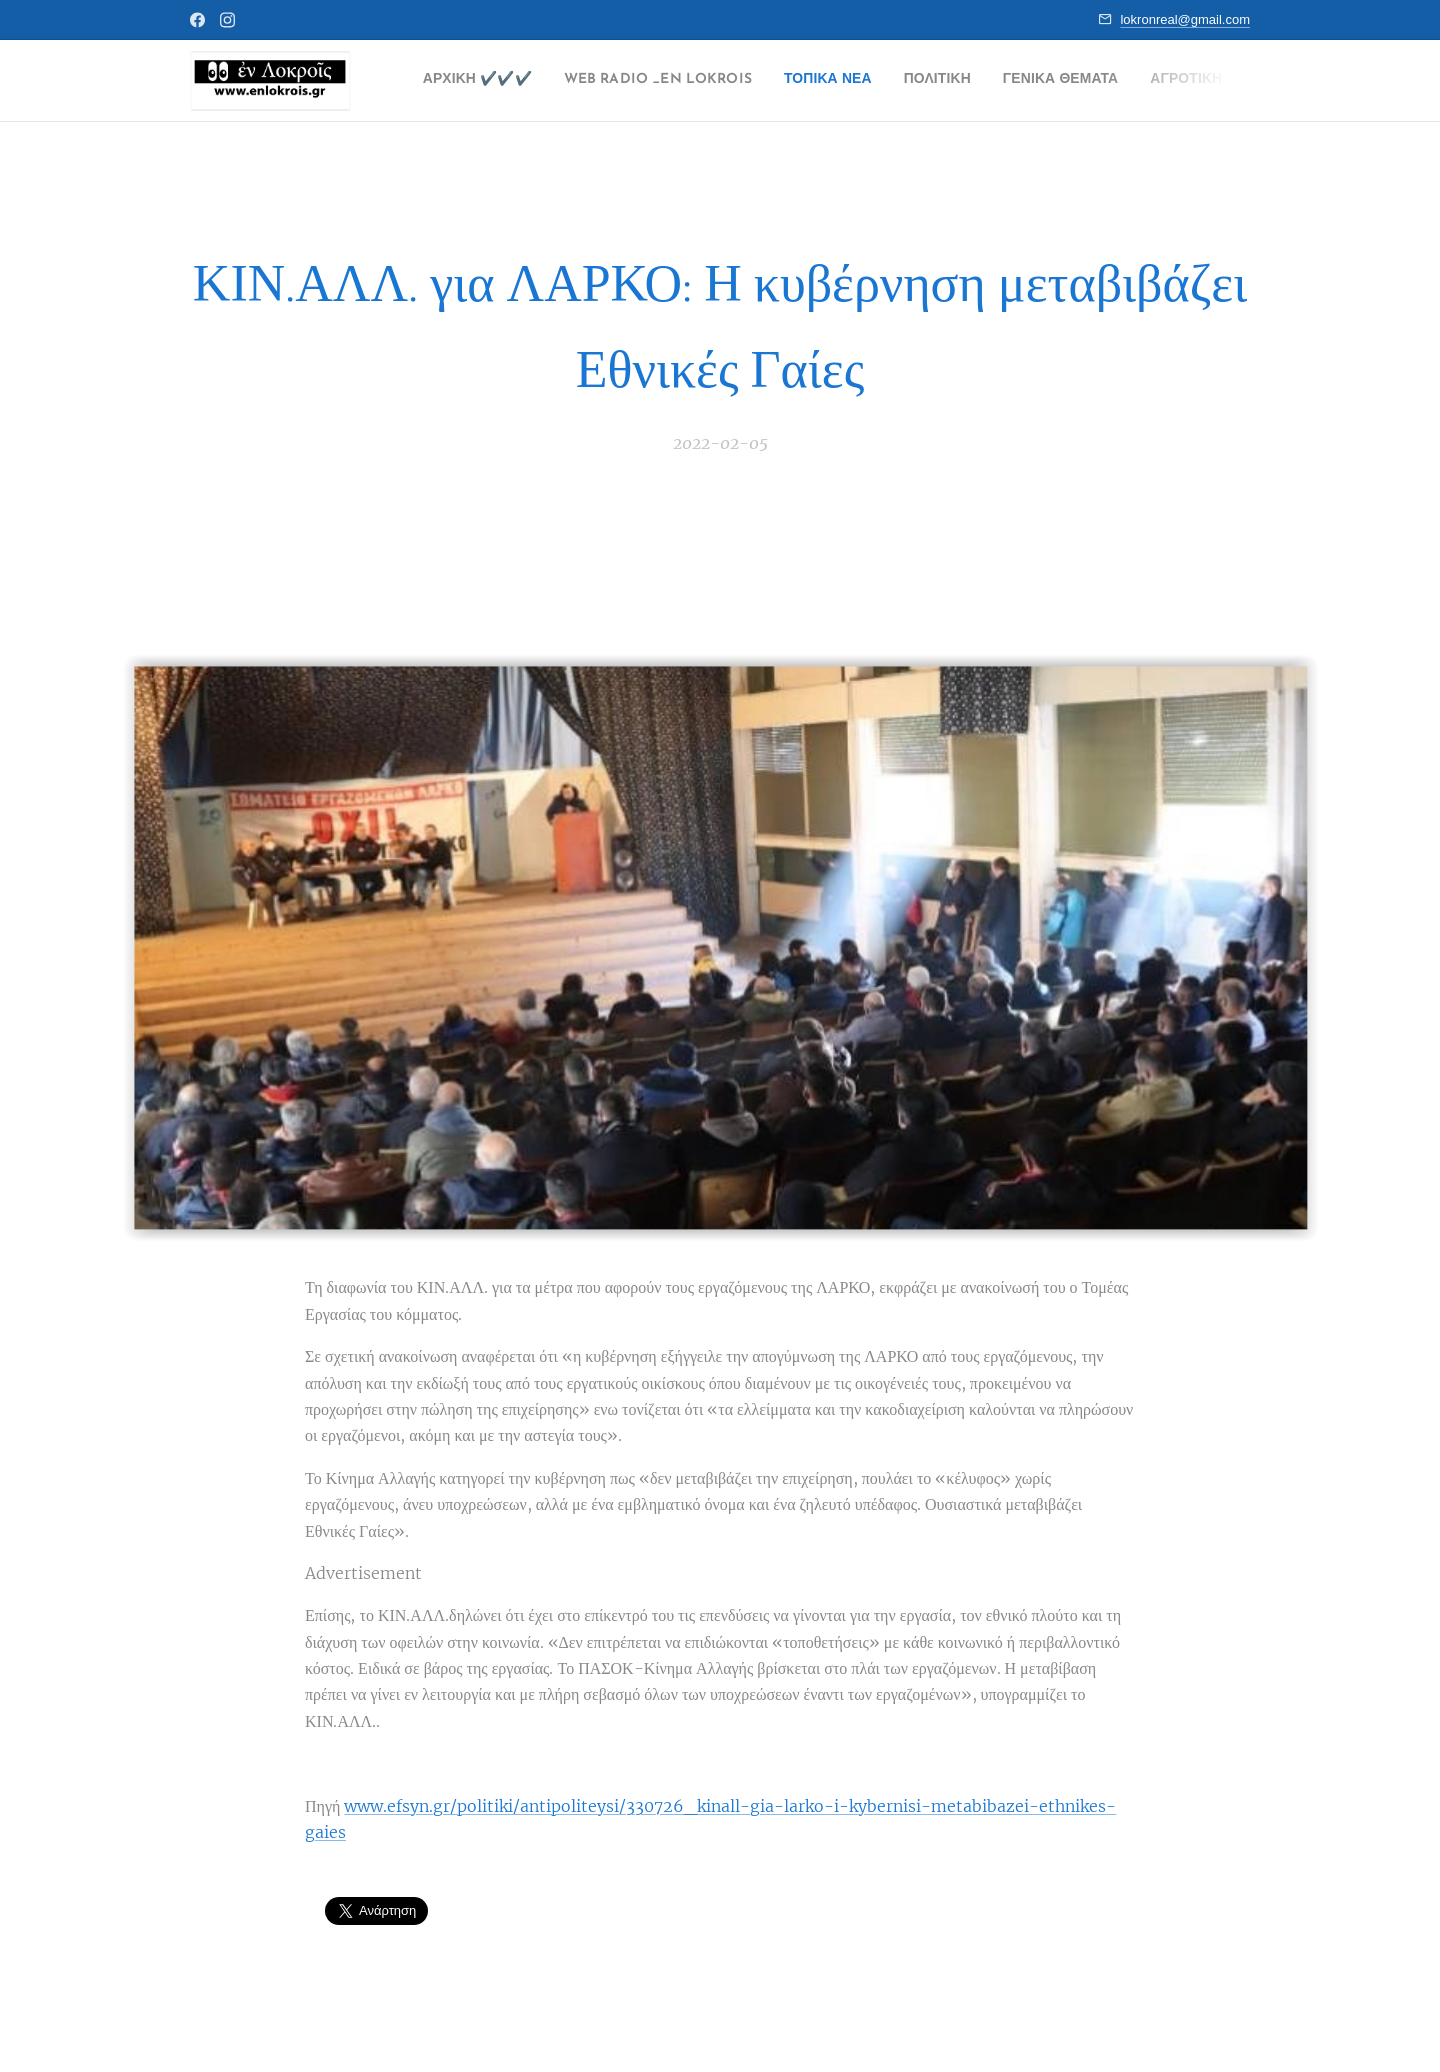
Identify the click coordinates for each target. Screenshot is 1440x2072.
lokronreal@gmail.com (1185, 19)
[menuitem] (492, 81)
